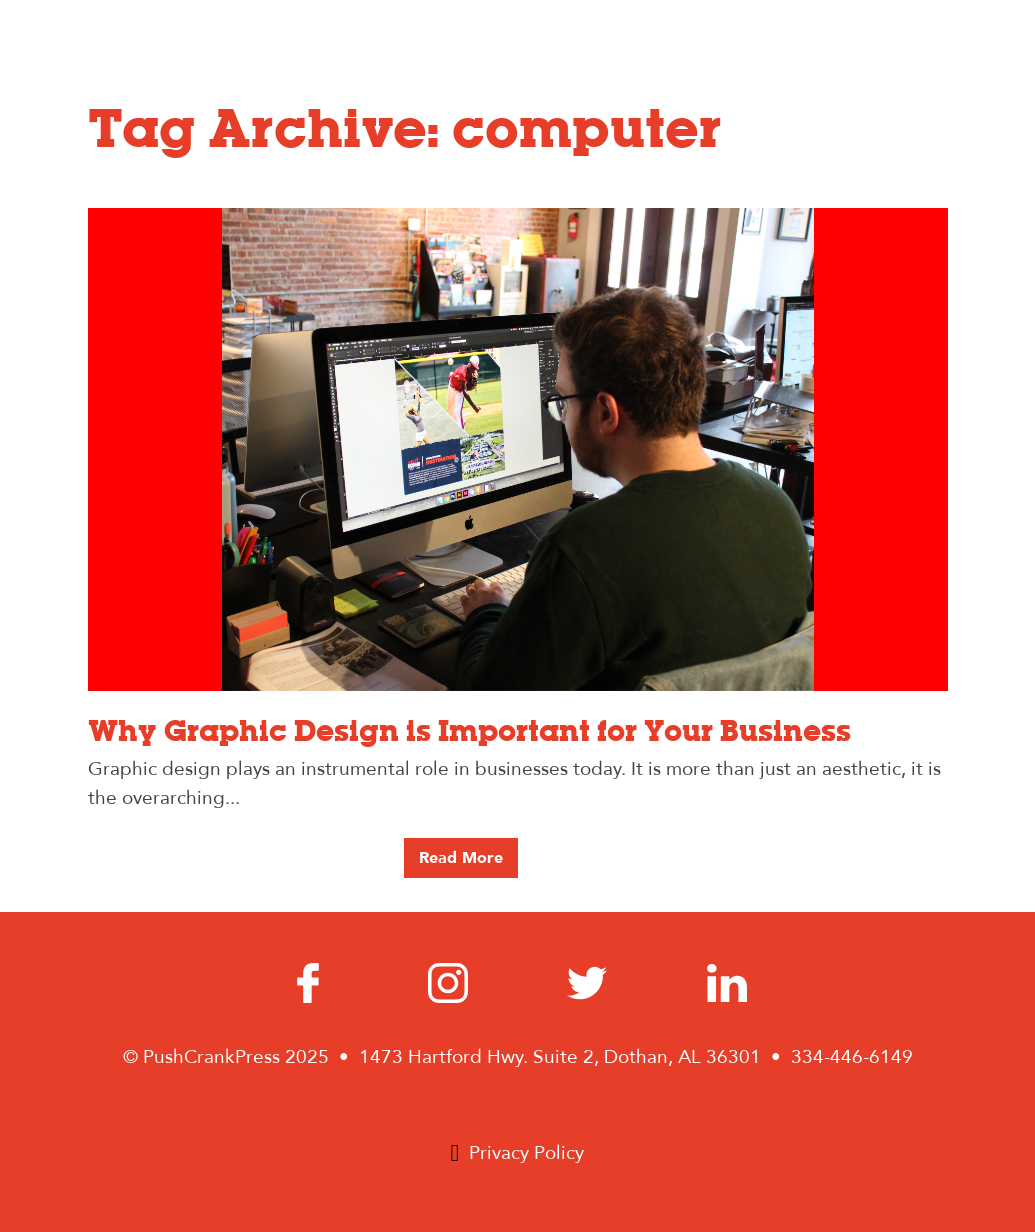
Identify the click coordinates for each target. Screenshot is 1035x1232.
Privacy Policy (526, 1153)
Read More (461, 858)
